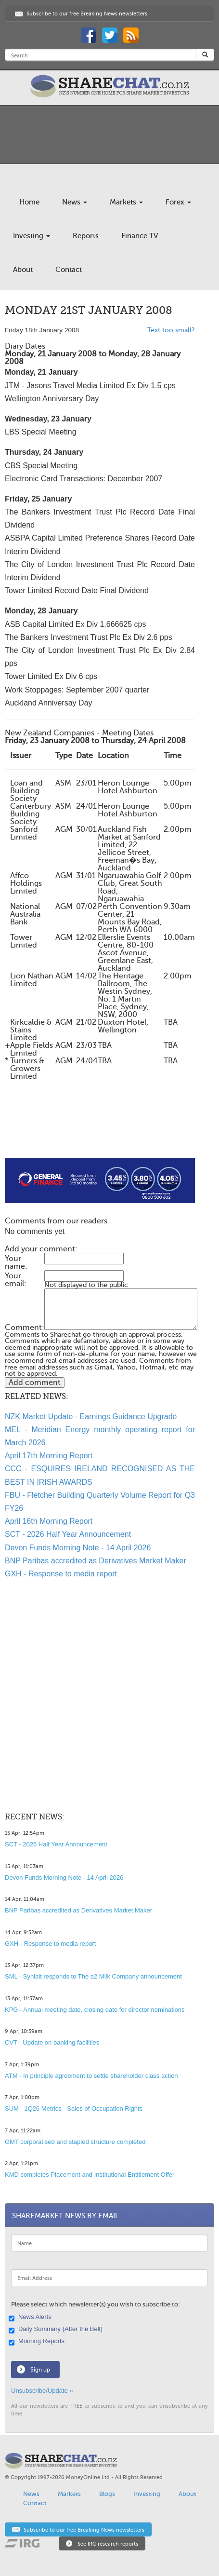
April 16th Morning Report (48, 1521)
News (74, 202)
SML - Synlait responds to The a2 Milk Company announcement (93, 1976)
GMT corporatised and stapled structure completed (75, 2141)
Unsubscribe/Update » (42, 2390)
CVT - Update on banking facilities (52, 2042)
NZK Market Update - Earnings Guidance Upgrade (91, 1416)
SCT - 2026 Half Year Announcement (68, 1534)
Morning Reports (37, 2342)
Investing (31, 236)
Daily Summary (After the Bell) (57, 2329)
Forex (178, 202)
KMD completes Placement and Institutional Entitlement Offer (89, 2174)
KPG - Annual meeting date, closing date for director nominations (95, 2009)
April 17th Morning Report (48, 1455)
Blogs (107, 2493)
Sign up (40, 2369)
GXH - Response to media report (61, 1574)
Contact (68, 269)
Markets (126, 202)
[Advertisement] (100, 1127)
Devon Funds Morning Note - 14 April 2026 (78, 1548)
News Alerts (31, 2317)
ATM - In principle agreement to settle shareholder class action (91, 2075)
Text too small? (171, 330)
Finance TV (139, 236)
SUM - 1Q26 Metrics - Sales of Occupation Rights (73, 2108)
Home (29, 202)
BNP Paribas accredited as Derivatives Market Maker (95, 1561)
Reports (86, 236)
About (23, 269)
